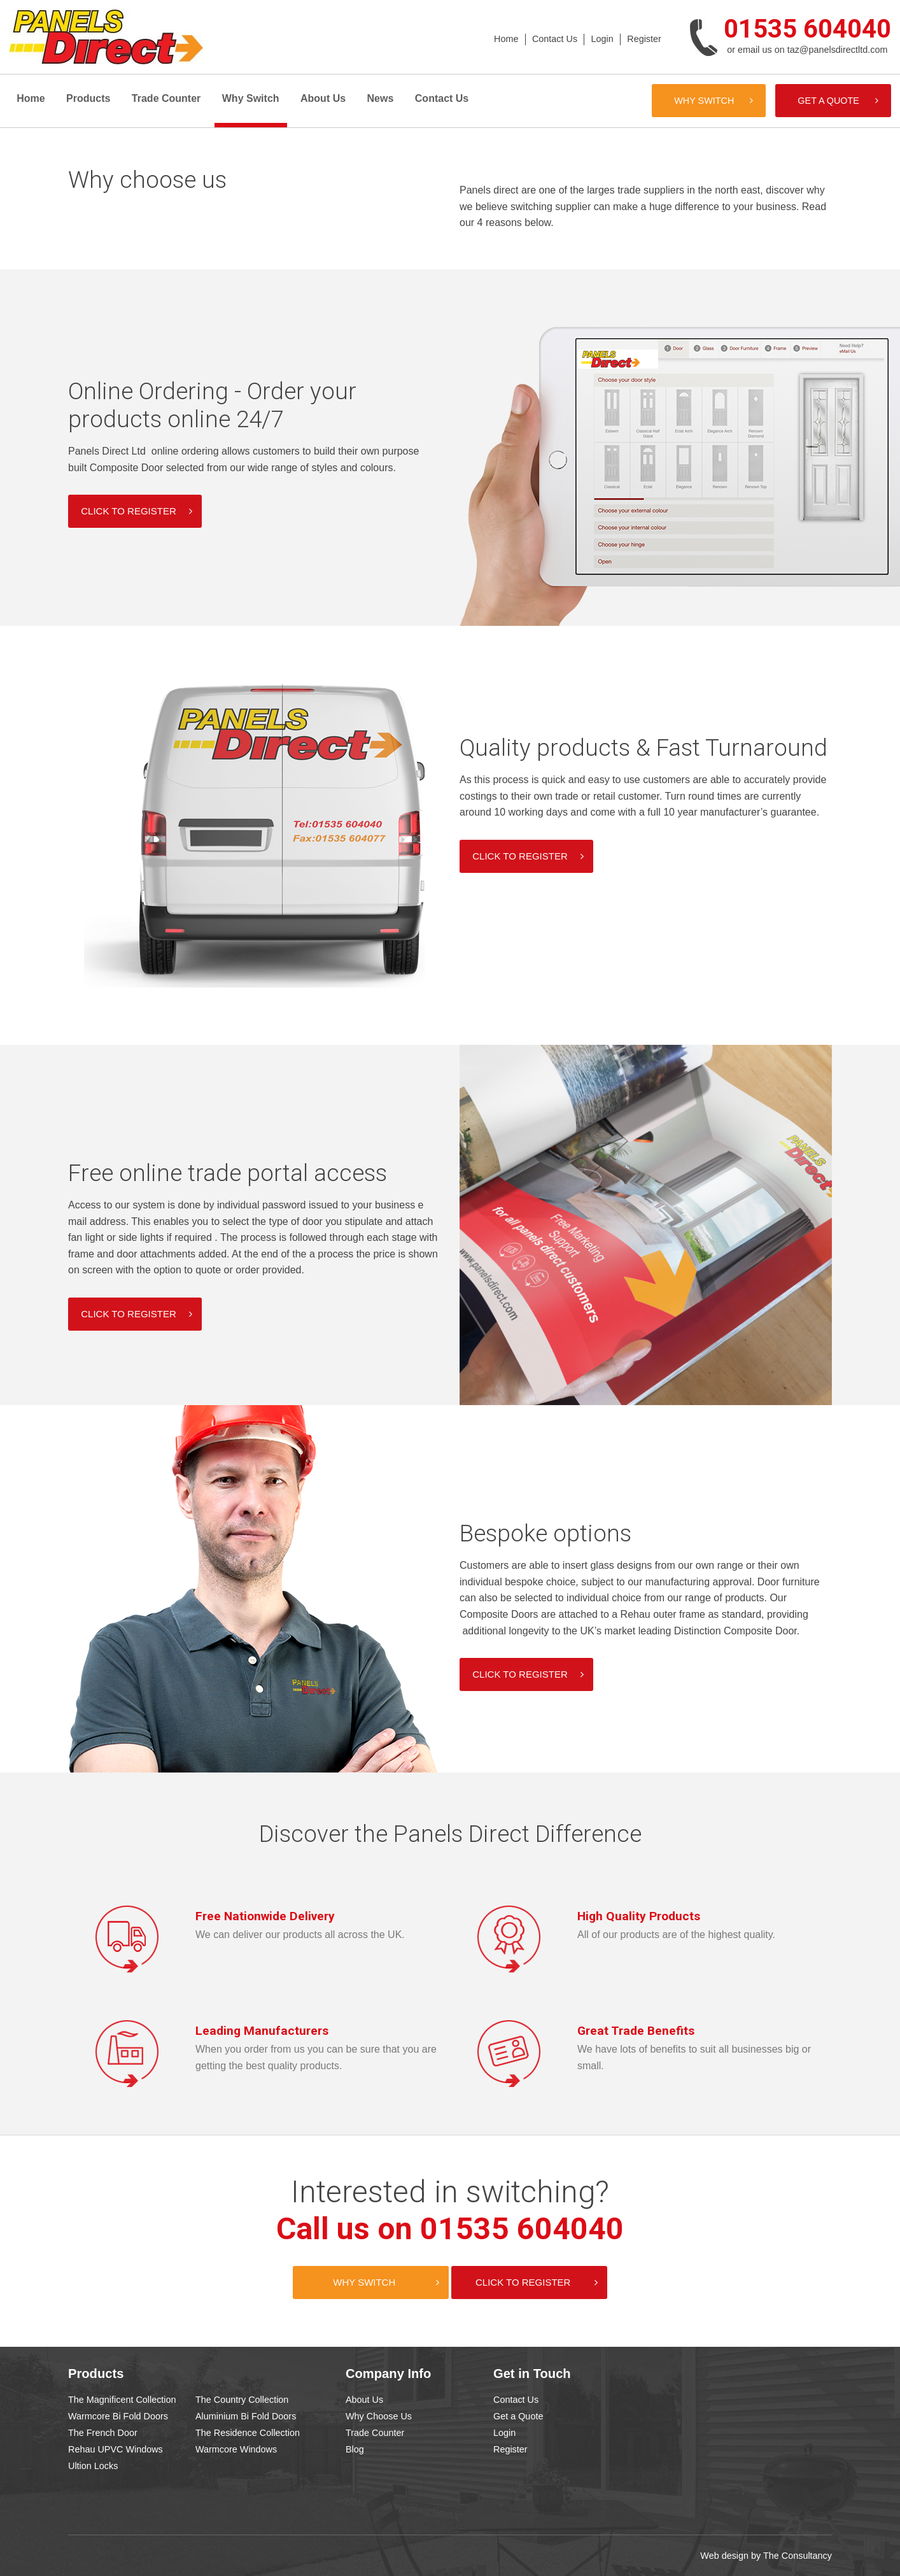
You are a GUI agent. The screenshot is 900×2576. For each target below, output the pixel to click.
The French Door (102, 2433)
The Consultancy (797, 2556)
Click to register (128, 511)
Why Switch (250, 98)
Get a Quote (828, 101)
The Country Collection (241, 2400)
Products (88, 98)
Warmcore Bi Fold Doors (118, 2416)
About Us (323, 98)
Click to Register (522, 2282)
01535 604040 (807, 29)
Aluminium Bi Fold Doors (245, 2416)
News (380, 98)
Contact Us (554, 39)
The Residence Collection (247, 2433)
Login (602, 39)
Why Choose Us (379, 2416)
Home (506, 39)
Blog (355, 2449)
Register (644, 39)
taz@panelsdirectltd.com (837, 50)
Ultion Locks (93, 2466)
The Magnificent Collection (122, 2400)
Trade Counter (166, 98)
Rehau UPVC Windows (115, 2449)
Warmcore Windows (236, 2449)
